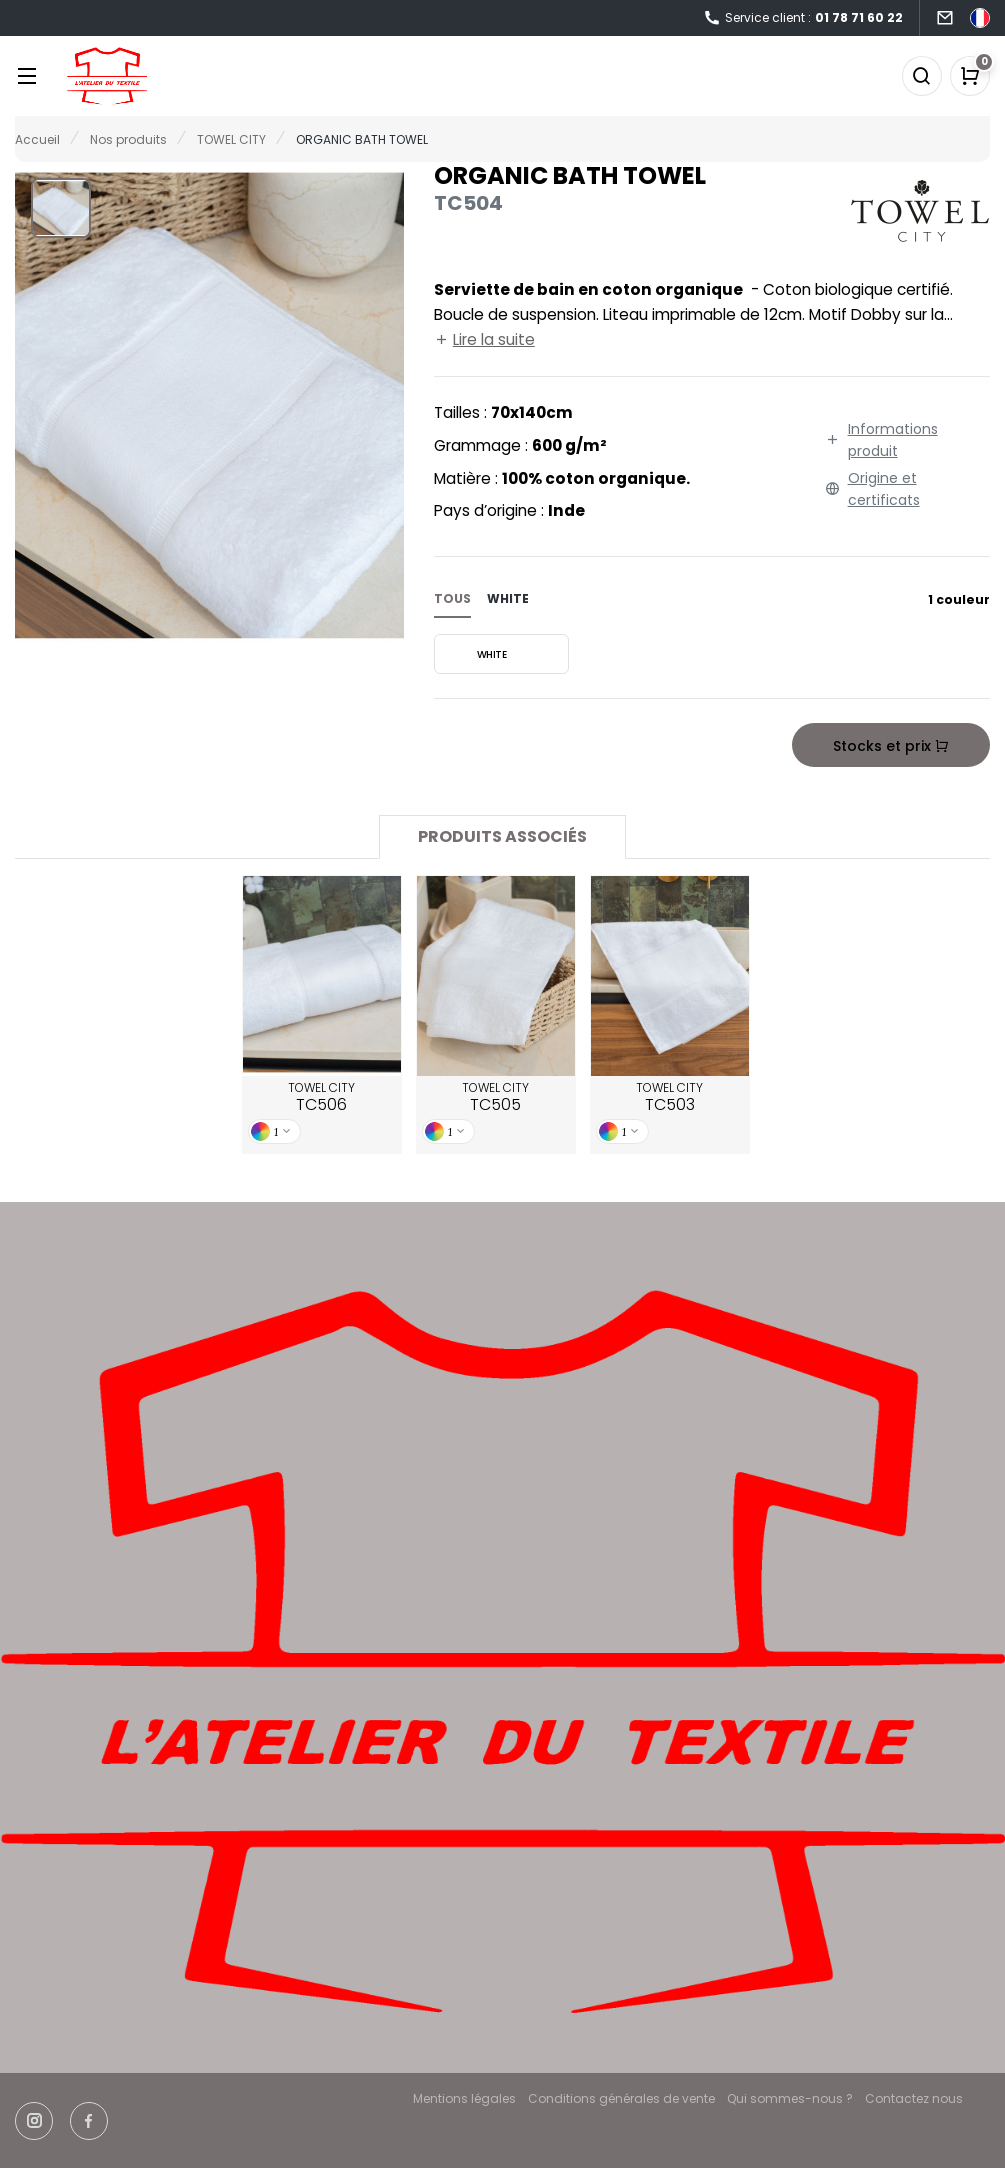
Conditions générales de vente (621, 2098)
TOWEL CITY (321, 1098)
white (508, 598)
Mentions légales (464, 2098)
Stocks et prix (891, 746)
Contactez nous (914, 2098)
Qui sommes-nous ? (790, 2098)
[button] (61, 208)
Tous (452, 598)
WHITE (473, 654)
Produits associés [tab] (502, 836)
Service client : (803, 18)
